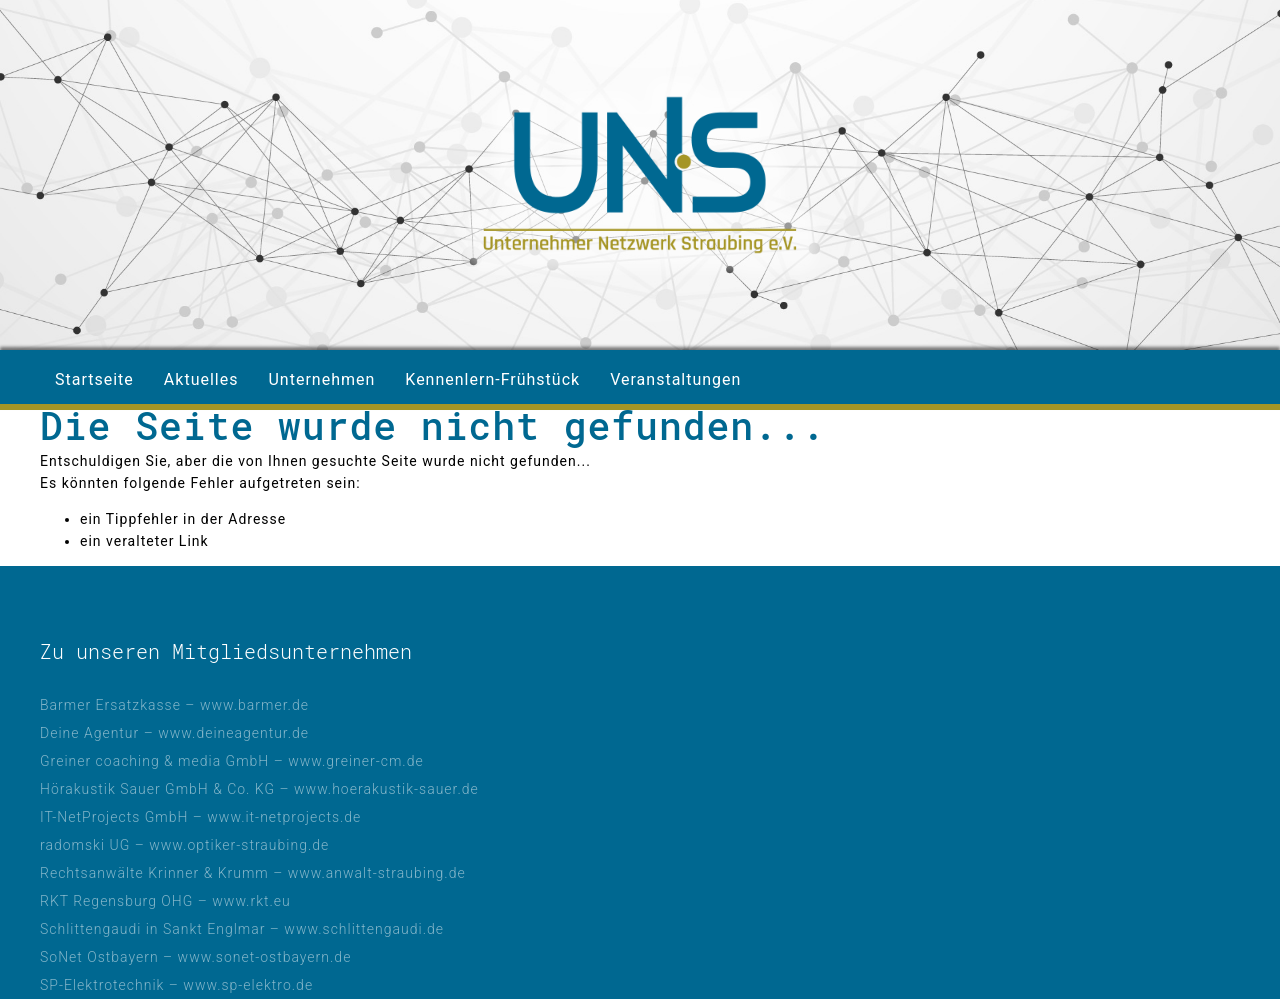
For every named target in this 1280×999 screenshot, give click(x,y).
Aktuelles (201, 379)
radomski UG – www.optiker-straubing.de (184, 845)
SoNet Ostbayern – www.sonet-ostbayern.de (195, 957)
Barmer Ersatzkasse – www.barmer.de (174, 705)
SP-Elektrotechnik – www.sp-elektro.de (176, 985)
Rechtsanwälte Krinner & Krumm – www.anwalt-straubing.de (253, 873)
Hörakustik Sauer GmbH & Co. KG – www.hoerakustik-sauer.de (259, 789)
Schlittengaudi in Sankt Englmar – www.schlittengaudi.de (242, 929)
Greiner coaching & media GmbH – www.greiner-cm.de (232, 761)
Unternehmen (321, 379)
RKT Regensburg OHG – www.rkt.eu (165, 901)
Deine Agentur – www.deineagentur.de (174, 733)
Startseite (94, 379)
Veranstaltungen (675, 379)
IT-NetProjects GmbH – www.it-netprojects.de (200, 817)
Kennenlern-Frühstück (492, 379)
